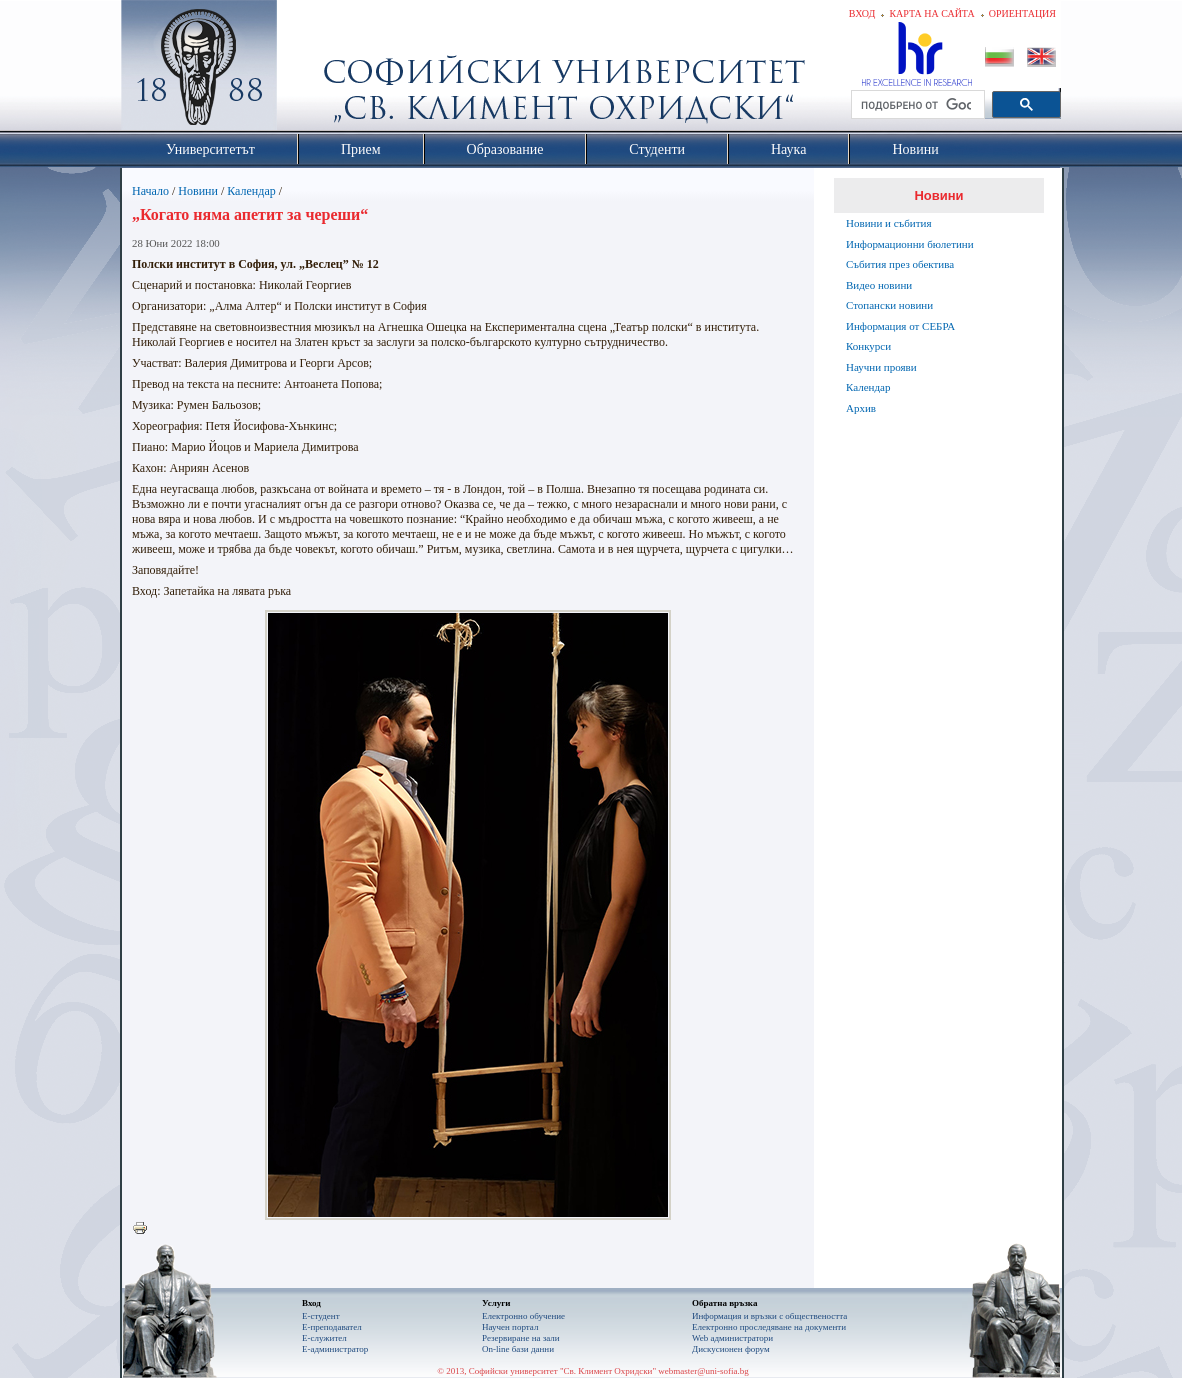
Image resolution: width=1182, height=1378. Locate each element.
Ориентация (1022, 13)
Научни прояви (881, 367)
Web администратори (732, 1338)
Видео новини (879, 285)
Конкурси (868, 346)
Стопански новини (889, 305)
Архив (861, 408)
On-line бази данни (518, 1349)
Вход (862, 13)
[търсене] (916, 105)
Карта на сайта (931, 13)
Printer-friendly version (145, 1229)
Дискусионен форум (731, 1349)
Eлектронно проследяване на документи (769, 1327)
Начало (150, 191)
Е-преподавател (332, 1327)
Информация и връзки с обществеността (769, 1316)
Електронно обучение (523, 1316)
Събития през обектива (900, 264)
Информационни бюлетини (910, 244)
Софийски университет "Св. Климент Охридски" (312, 70)
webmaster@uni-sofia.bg (703, 1371)
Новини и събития (889, 223)
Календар (251, 191)
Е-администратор (335, 1349)
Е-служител (324, 1338)
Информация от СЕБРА (900, 326)
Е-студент (321, 1316)
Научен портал (510, 1327)
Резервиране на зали (521, 1338)
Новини (198, 191)
